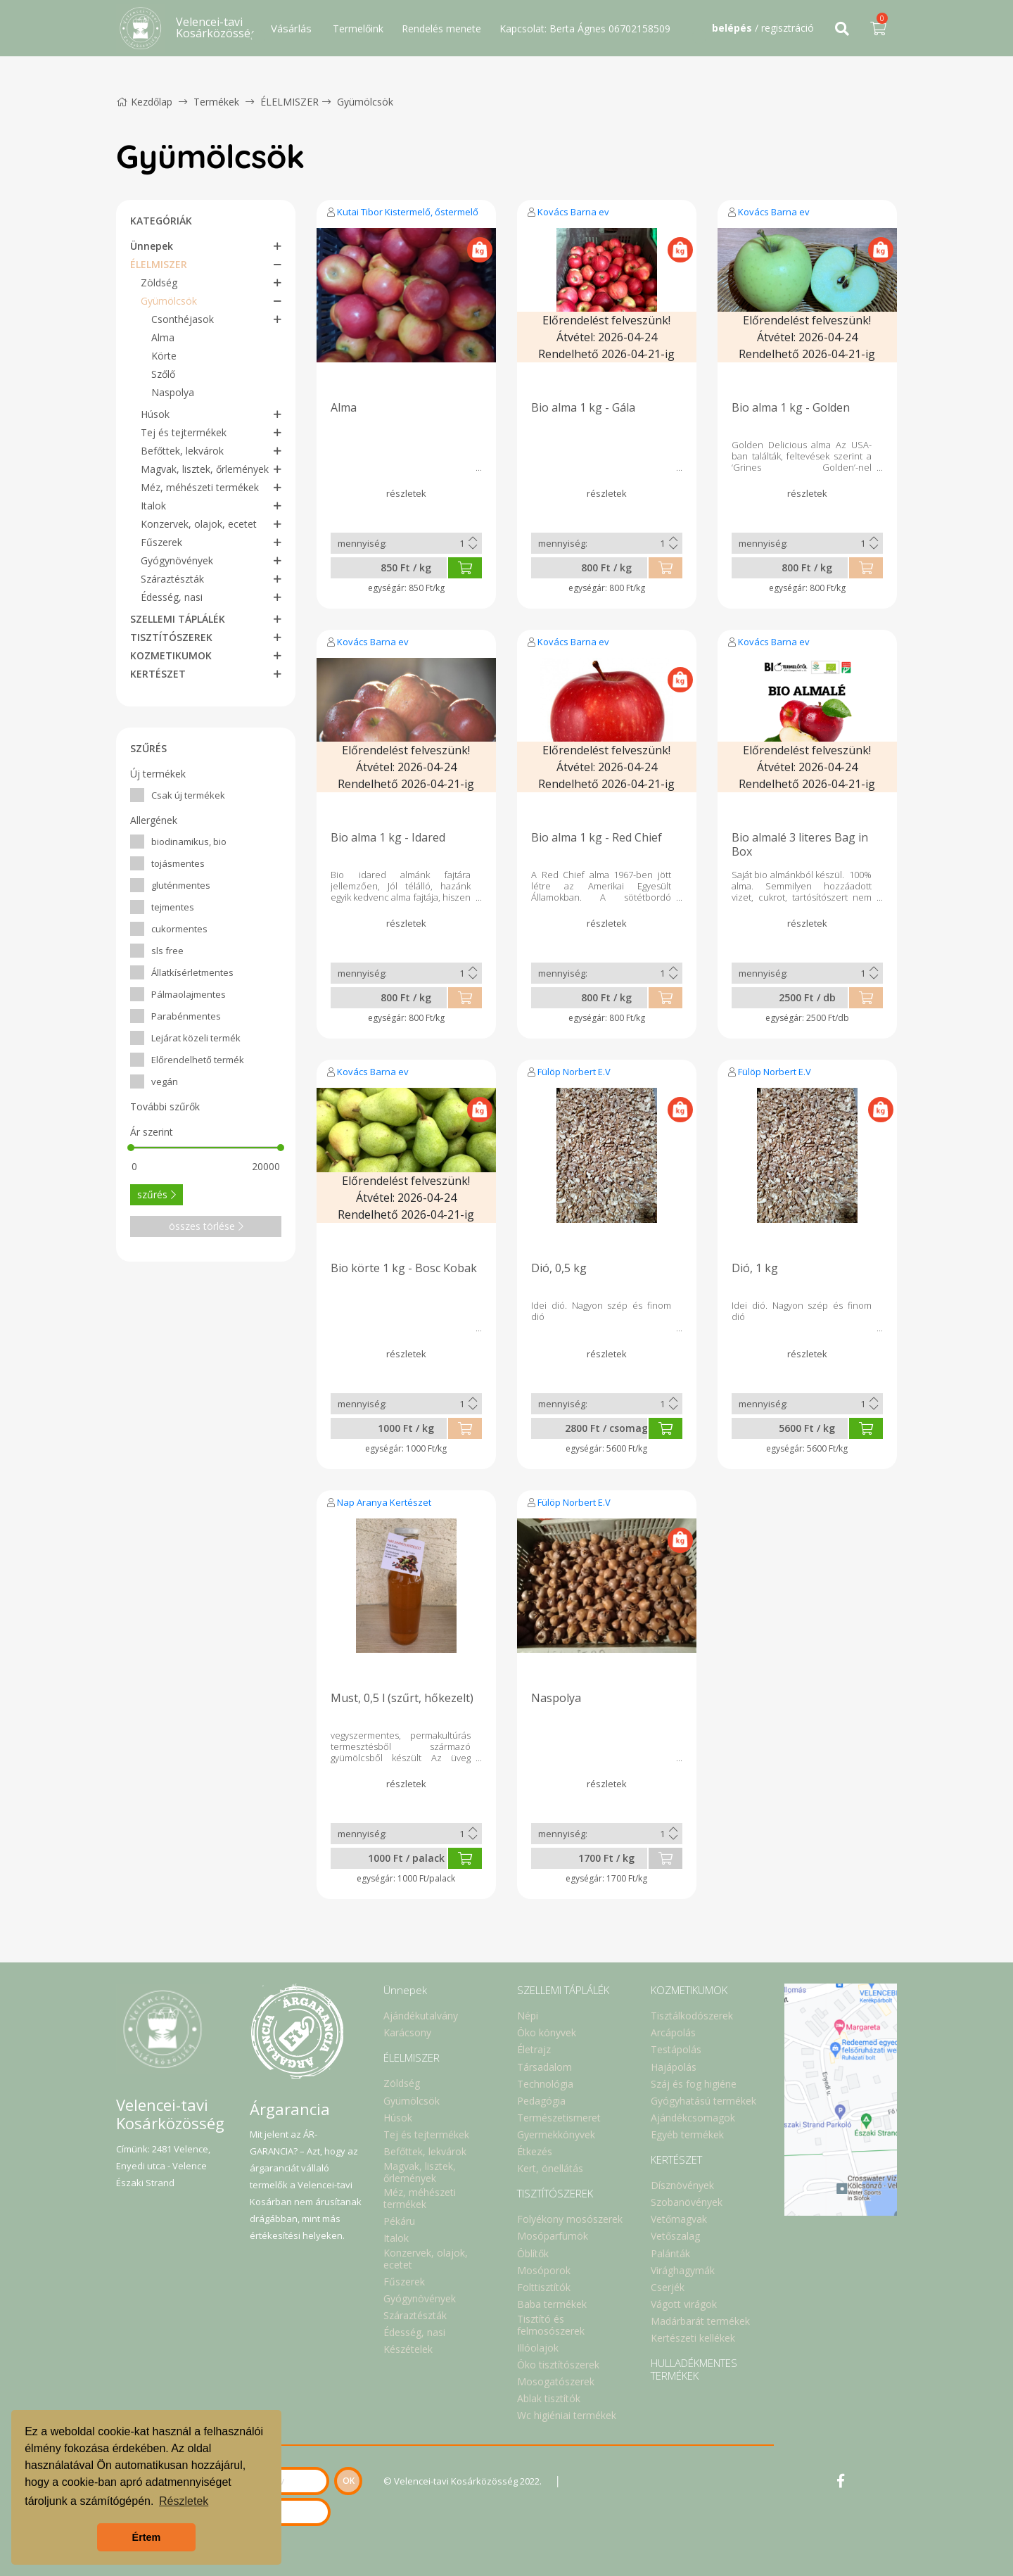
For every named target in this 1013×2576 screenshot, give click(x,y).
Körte (164, 355)
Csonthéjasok (182, 319)
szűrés (156, 1194)
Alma (162, 337)
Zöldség (159, 282)
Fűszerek (161, 542)
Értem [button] (146, 2537)
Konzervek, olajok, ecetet (199, 524)
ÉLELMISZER (289, 101)
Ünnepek (151, 246)
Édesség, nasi (172, 597)
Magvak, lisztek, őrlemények (205, 469)
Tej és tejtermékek (184, 432)
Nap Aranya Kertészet (384, 1502)
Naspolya (172, 392)
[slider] (130, 1147)
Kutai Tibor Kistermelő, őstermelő (407, 211)
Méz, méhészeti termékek (200, 487)
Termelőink (358, 28)
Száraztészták (172, 578)
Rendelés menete (441, 28)
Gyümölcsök (365, 101)
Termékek (216, 101)
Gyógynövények (177, 560)
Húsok (155, 414)
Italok (153, 505)
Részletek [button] (183, 2501)
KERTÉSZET (158, 673)
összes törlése (206, 1226)
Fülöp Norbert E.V (574, 1071)
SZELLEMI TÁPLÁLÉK (177, 619)
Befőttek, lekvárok (182, 450)
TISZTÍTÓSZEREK (171, 637)
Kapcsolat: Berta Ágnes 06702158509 (584, 28)
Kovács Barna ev (573, 211)
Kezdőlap (144, 101)
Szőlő (163, 374)
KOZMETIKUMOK (171, 655)
